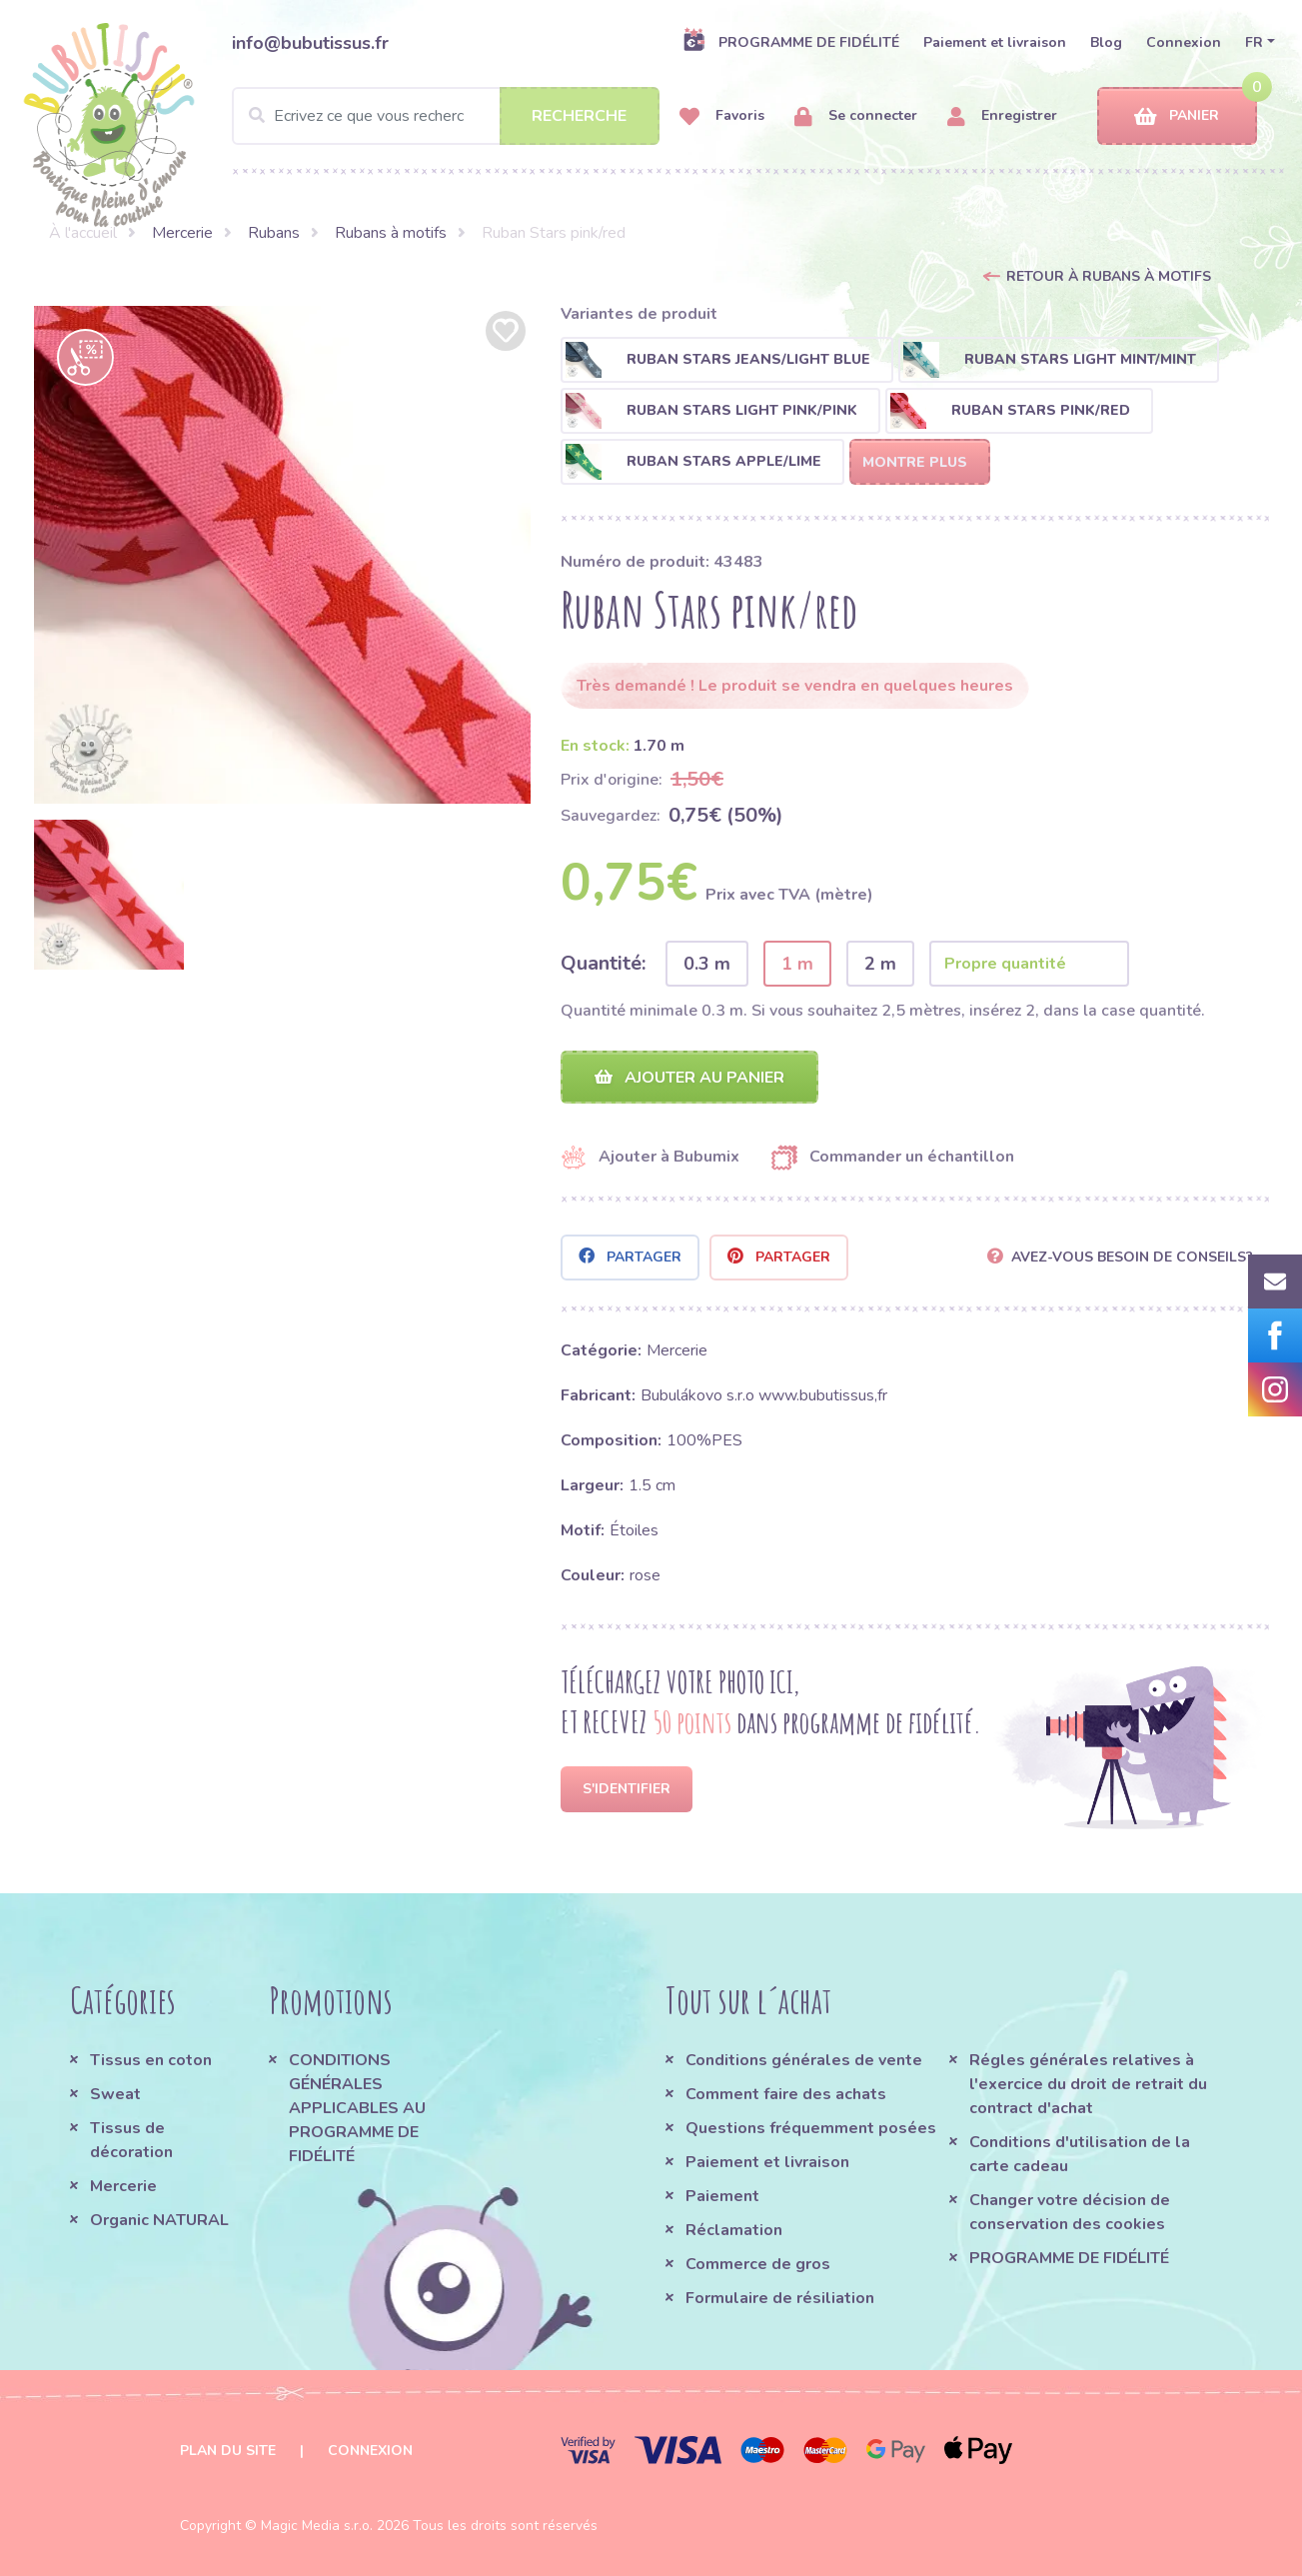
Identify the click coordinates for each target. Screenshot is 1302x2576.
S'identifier (626, 1788)
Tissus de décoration (131, 2140)
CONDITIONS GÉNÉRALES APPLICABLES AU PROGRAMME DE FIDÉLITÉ (357, 2108)
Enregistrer (1002, 116)
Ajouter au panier (689, 1078)
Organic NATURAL (159, 2220)
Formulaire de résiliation (779, 2298)
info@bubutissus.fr (310, 43)
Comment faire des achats (785, 2094)
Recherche (579, 116)
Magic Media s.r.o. (317, 2525)
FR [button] (1254, 42)
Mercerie (182, 233)
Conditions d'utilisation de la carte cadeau (1079, 2154)
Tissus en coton (151, 2060)
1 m (797, 964)
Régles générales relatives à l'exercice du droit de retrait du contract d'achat (1088, 2084)
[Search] (445, 116)
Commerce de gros (757, 2264)
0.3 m (706, 964)
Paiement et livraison (994, 42)
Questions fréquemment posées (810, 2128)
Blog (1106, 42)
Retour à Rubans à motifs (1108, 276)
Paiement (722, 2196)
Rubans (274, 233)
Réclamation (733, 2230)
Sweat (115, 2094)
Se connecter (855, 116)
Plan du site (228, 2450)
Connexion (1183, 42)
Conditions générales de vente (803, 2060)
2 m (880, 964)
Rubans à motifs (391, 233)
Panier (1176, 116)
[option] (283, 555)
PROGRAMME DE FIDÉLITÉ (790, 42)
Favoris (721, 116)
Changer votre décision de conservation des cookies (1069, 2212)
